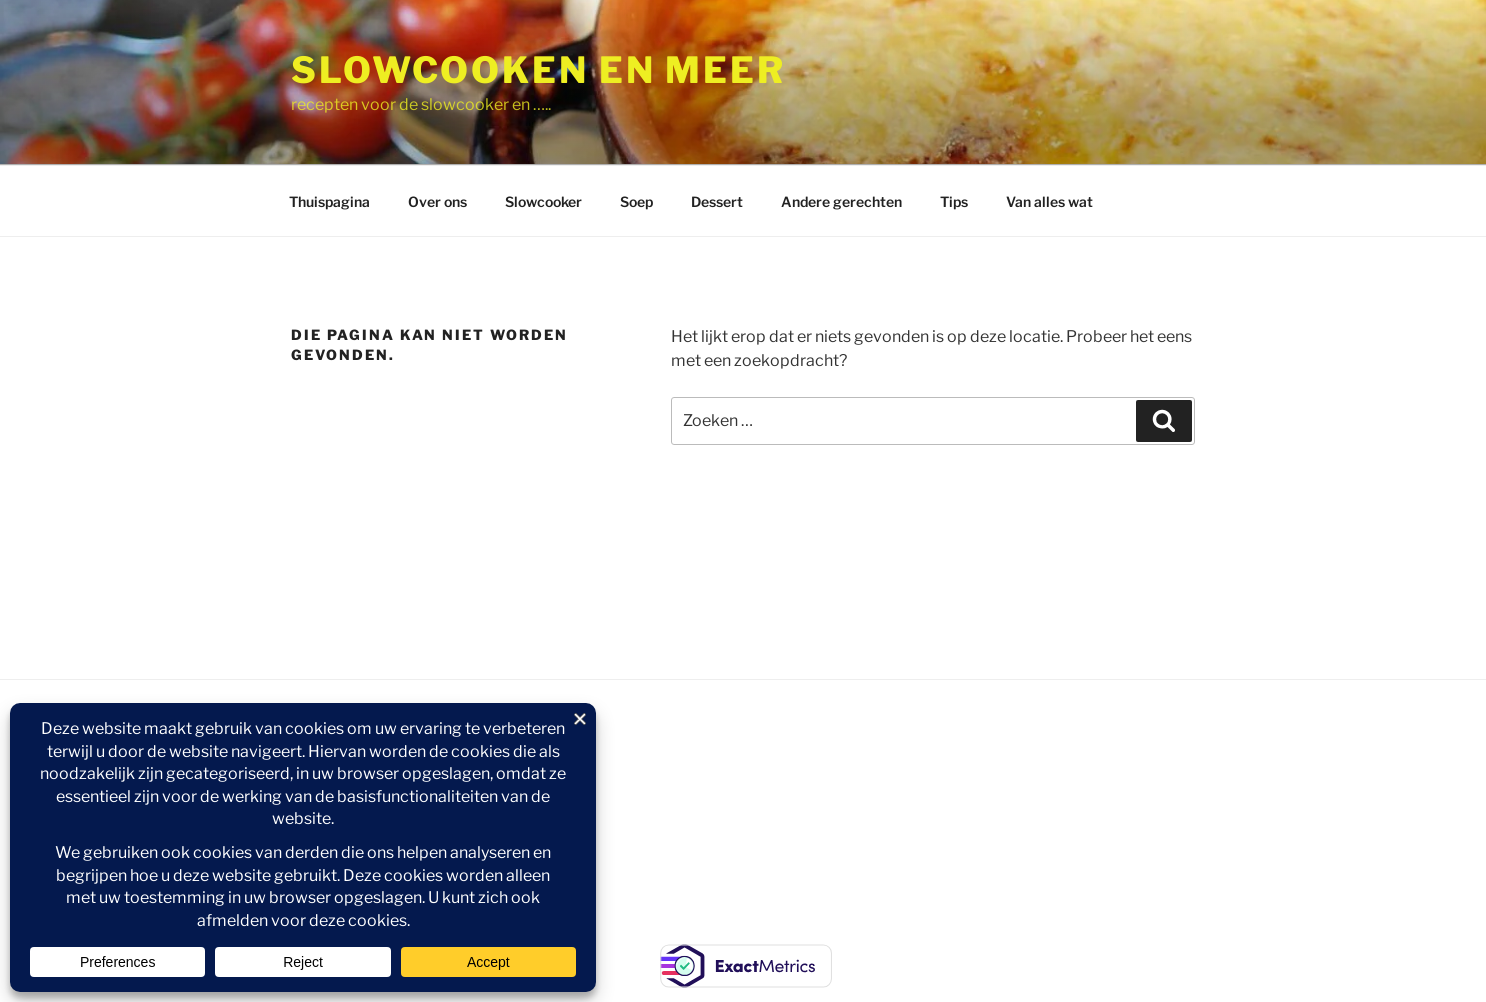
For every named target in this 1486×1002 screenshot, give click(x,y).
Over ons (437, 201)
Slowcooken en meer (538, 70)
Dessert (717, 201)
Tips (954, 201)
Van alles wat (1049, 201)
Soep (636, 201)
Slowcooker (543, 201)
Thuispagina (329, 201)
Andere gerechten (841, 201)
